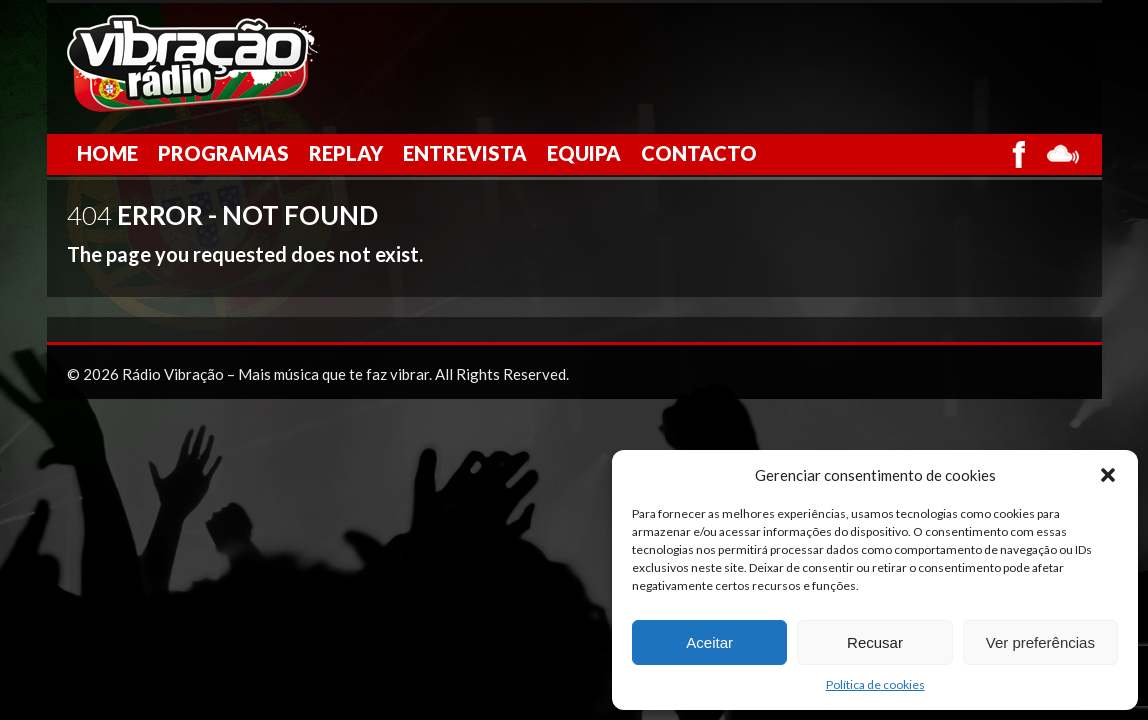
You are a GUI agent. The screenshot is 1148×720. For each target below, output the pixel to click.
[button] (1108, 475)
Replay (346, 153)
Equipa (584, 153)
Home (107, 153)
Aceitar (709, 642)
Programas (223, 153)
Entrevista (465, 153)
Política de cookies (875, 684)
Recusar (875, 642)
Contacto (699, 153)
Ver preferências (1040, 642)
